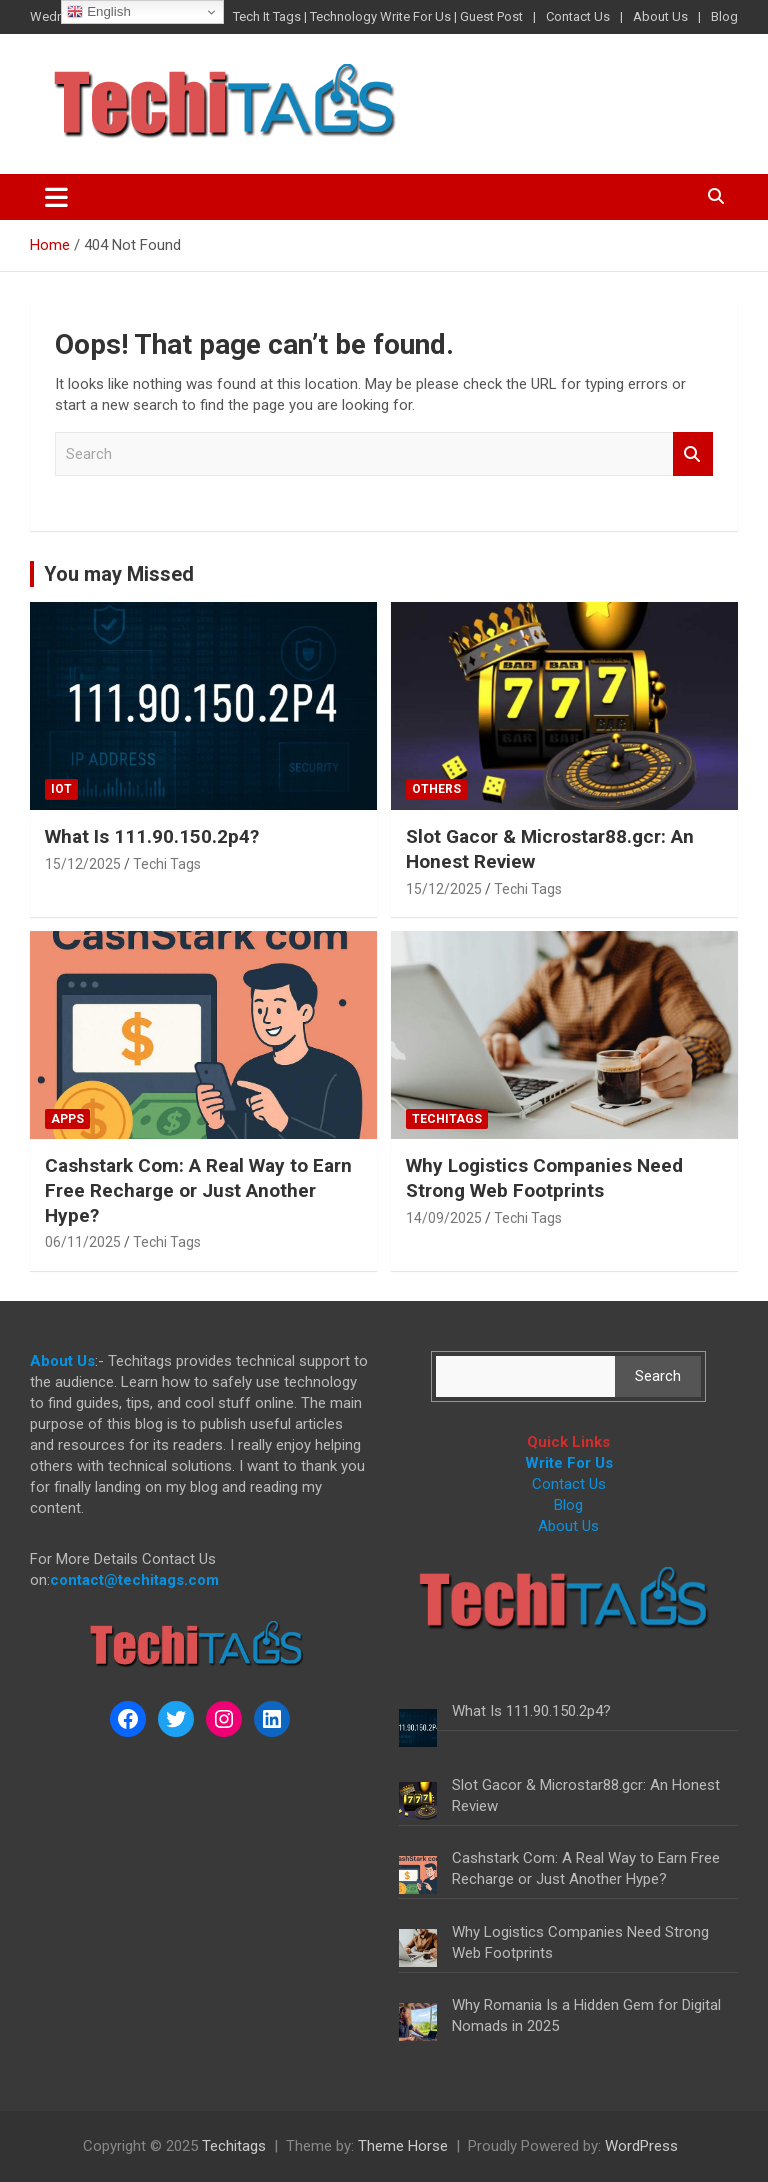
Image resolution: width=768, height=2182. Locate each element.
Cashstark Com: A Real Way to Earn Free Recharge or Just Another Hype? (198, 1190)
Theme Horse (403, 2146)
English (98, 12)
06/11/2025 (83, 1242)
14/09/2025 (444, 1218)
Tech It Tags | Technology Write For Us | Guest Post (378, 16)
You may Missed (119, 574)
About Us (660, 16)
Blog (724, 16)
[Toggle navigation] (56, 197)
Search (693, 454)
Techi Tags (167, 864)
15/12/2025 (83, 864)
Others (436, 789)
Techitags (447, 1119)
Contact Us (578, 16)
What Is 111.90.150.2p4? (152, 836)
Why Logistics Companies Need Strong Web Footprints (544, 1178)
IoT (61, 789)
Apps (67, 1119)
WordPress (641, 2146)
